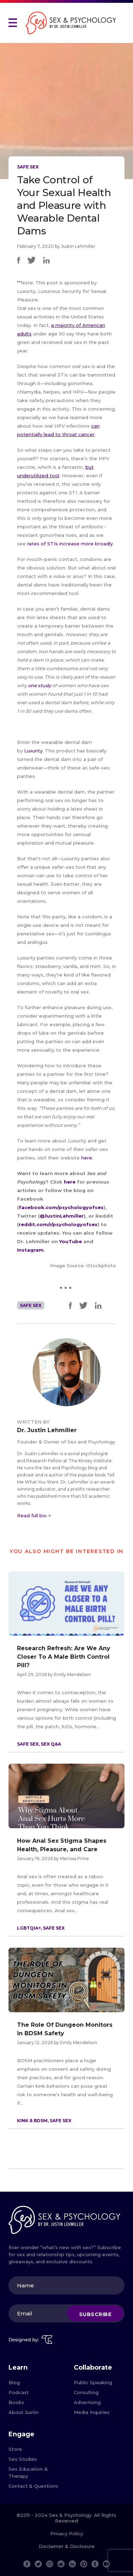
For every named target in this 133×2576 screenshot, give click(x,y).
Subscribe (95, 2314)
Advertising (87, 2402)
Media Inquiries (92, 2412)
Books (16, 2402)
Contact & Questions (33, 2486)
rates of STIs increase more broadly (70, 543)
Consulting (86, 2392)
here (86, 1158)
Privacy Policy (66, 2533)
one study (39, 685)
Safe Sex (28, 166)
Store (15, 2449)
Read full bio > (34, 1515)
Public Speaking (93, 2382)
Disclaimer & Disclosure (67, 2546)
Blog (14, 2382)
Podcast (19, 2392)
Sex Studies (23, 2459)
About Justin (23, 2412)
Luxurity (33, 750)
